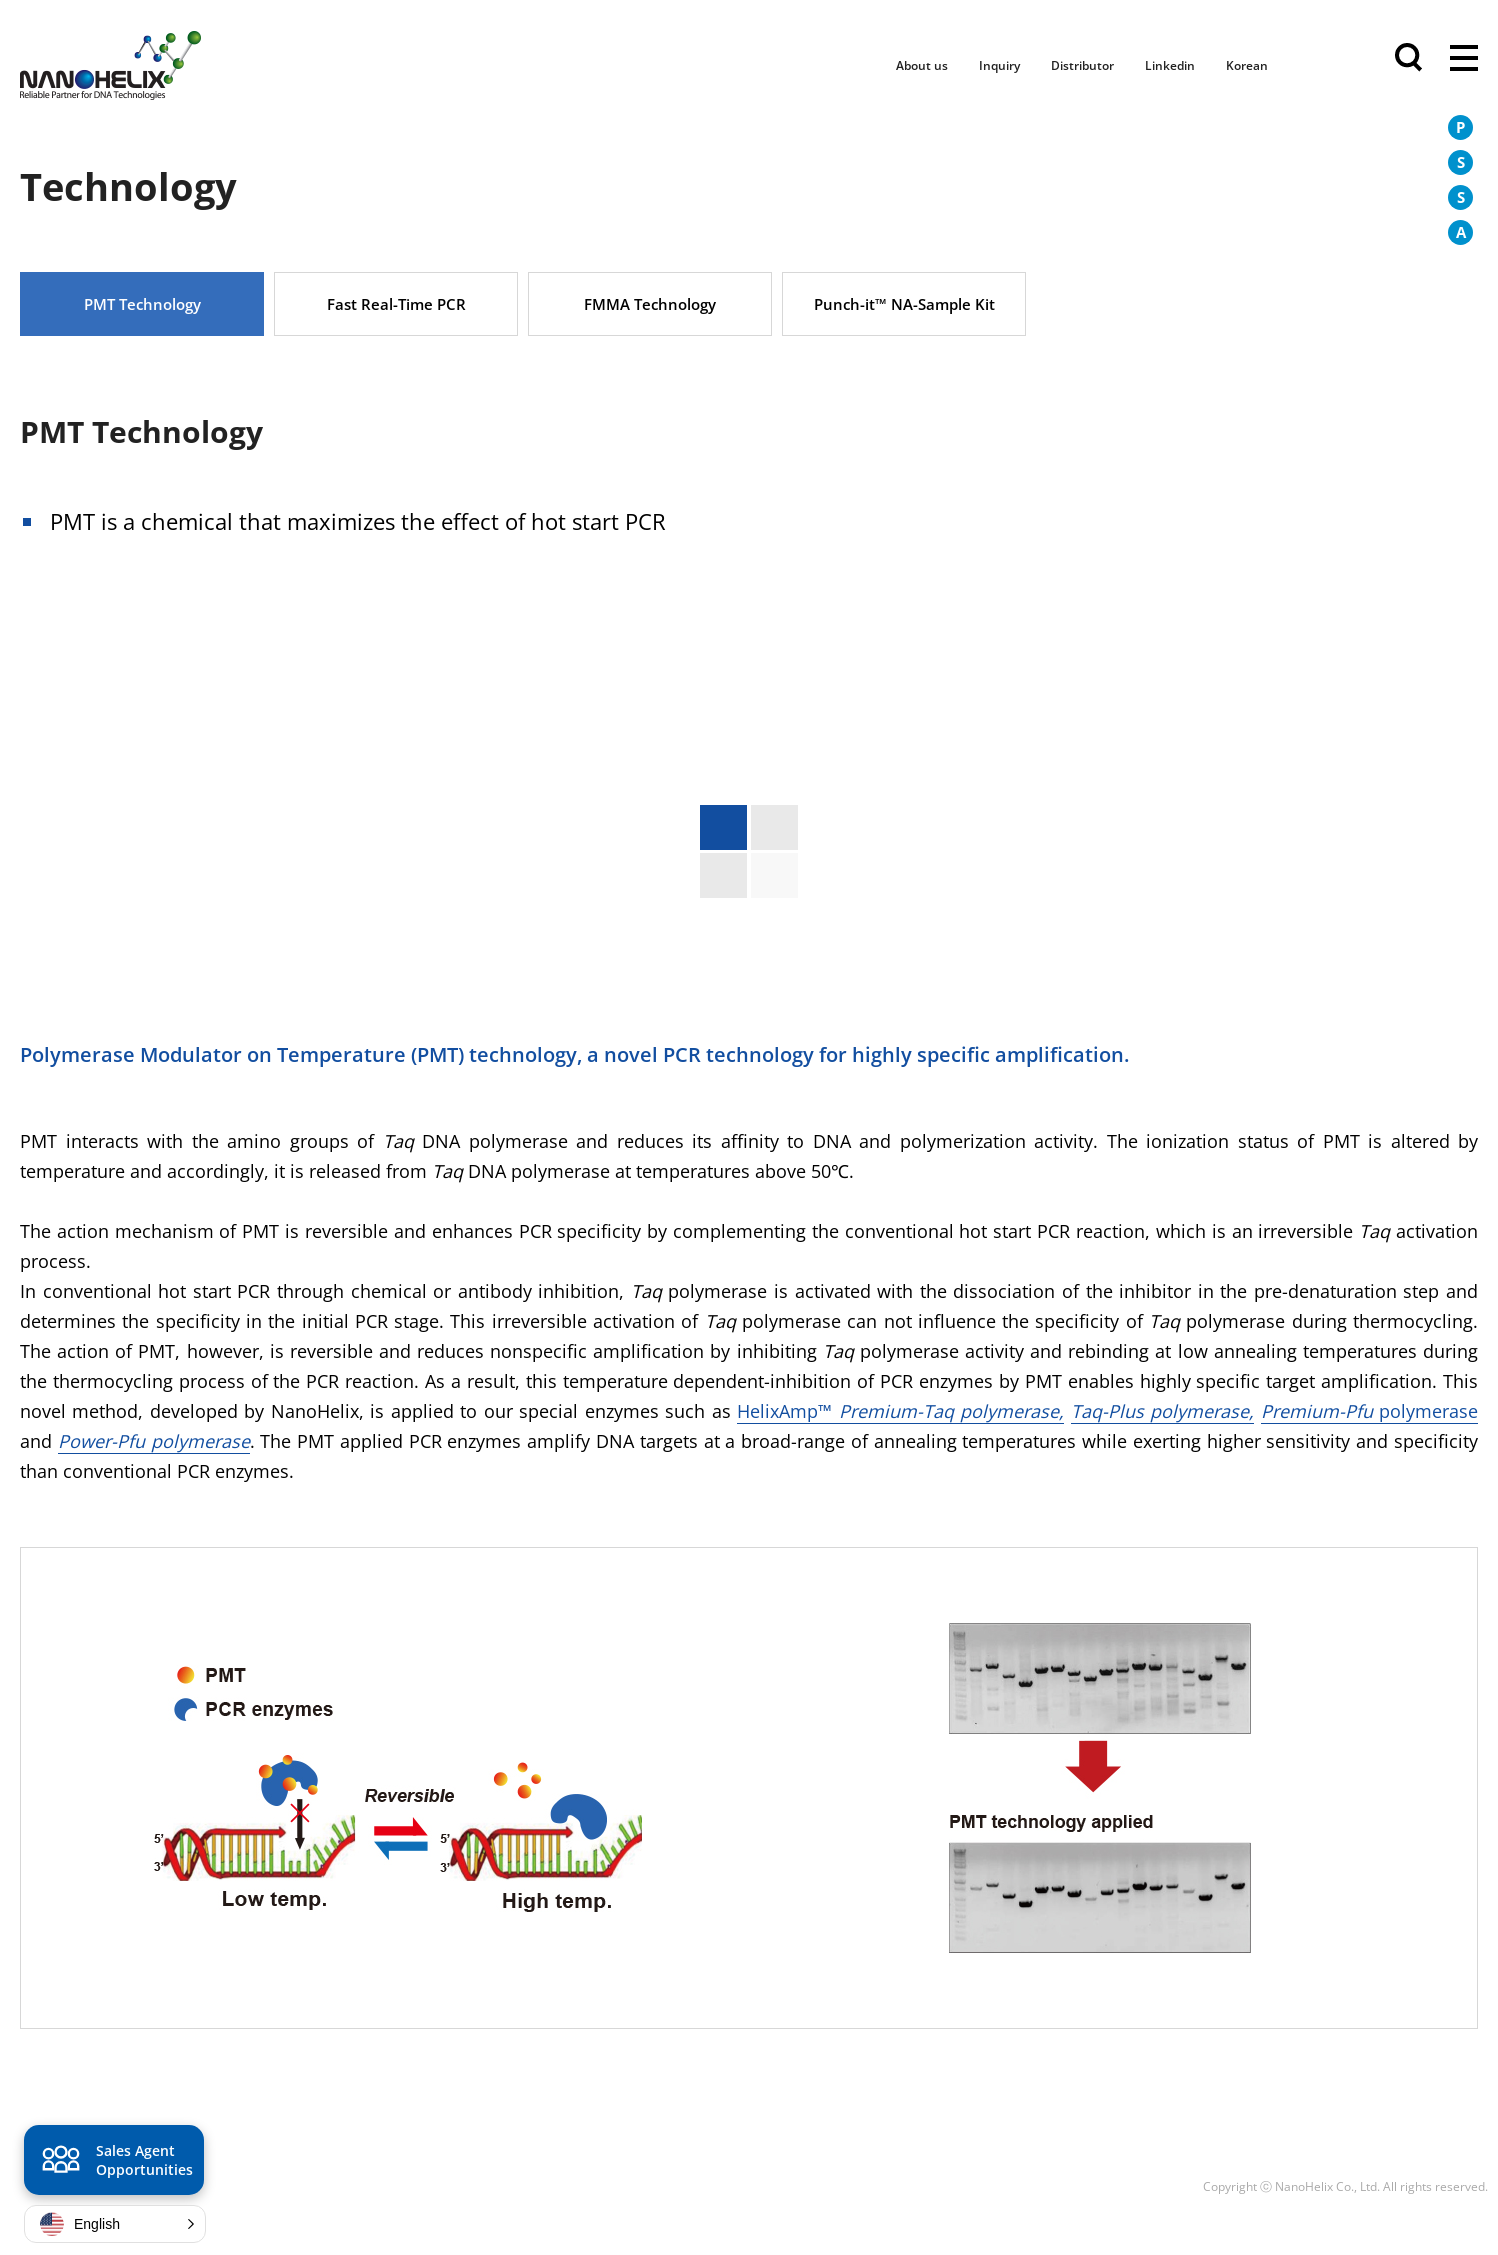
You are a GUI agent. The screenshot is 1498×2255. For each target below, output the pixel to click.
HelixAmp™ (900, 1411)
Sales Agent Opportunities (114, 2163)
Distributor (1082, 65)
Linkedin (1170, 65)
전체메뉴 (1464, 60)
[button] (115, 2224)
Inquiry (999, 65)
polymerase (1369, 1411)
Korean (1247, 65)
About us (922, 65)
